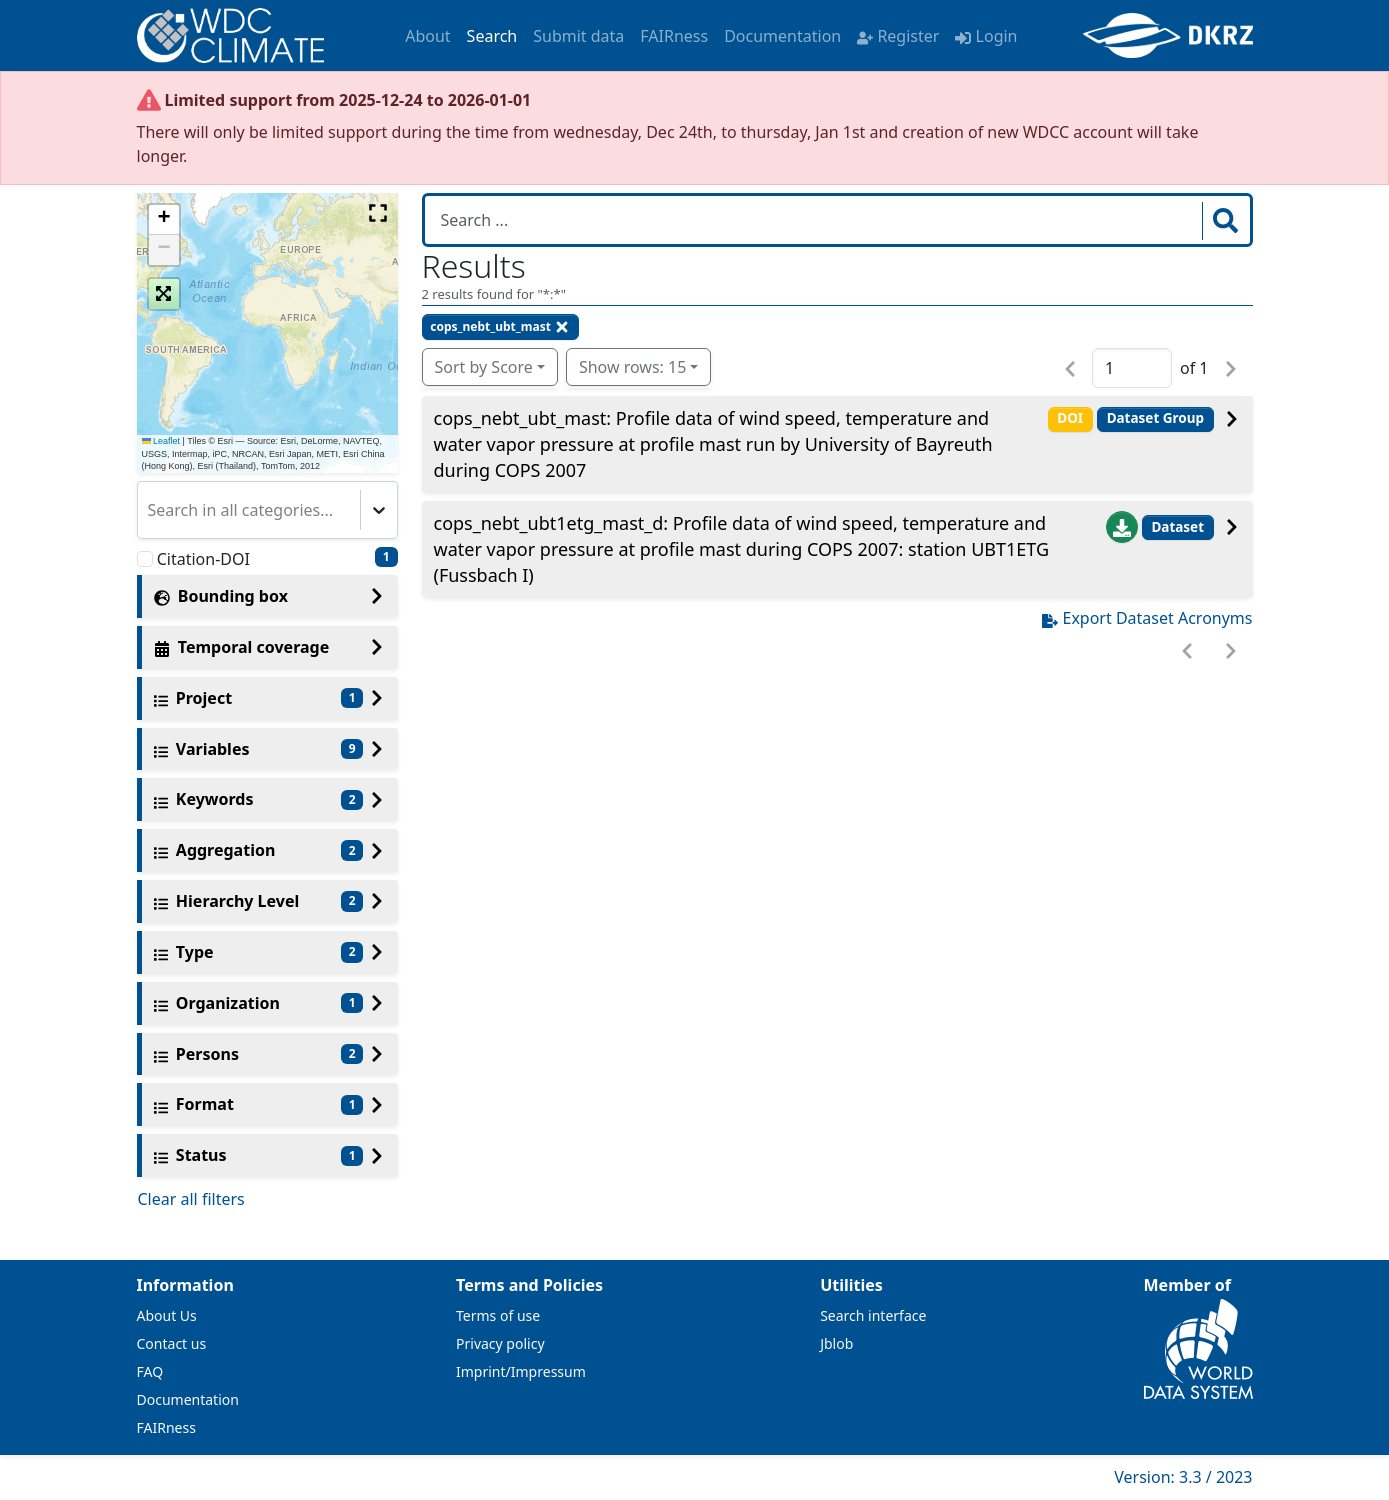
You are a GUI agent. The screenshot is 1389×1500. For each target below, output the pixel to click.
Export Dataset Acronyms (1147, 618)
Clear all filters (191, 1199)
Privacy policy (500, 1343)
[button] (164, 220)
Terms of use (498, 1315)
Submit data (578, 36)
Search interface (873, 1315)
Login (986, 36)
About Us (167, 1315)
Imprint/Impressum (521, 1371)
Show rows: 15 (632, 367)
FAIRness (674, 36)
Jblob (836, 1343)
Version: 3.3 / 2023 (1183, 1477)
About (427, 36)
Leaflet (161, 441)
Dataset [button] (1177, 527)
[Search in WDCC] (815, 220)
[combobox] (150, 510)
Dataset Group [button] (1155, 418)
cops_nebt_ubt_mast (500, 326)
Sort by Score (484, 367)
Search (492, 36)
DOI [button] (1070, 418)
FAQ (150, 1371)
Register (898, 36)
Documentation (782, 36)
